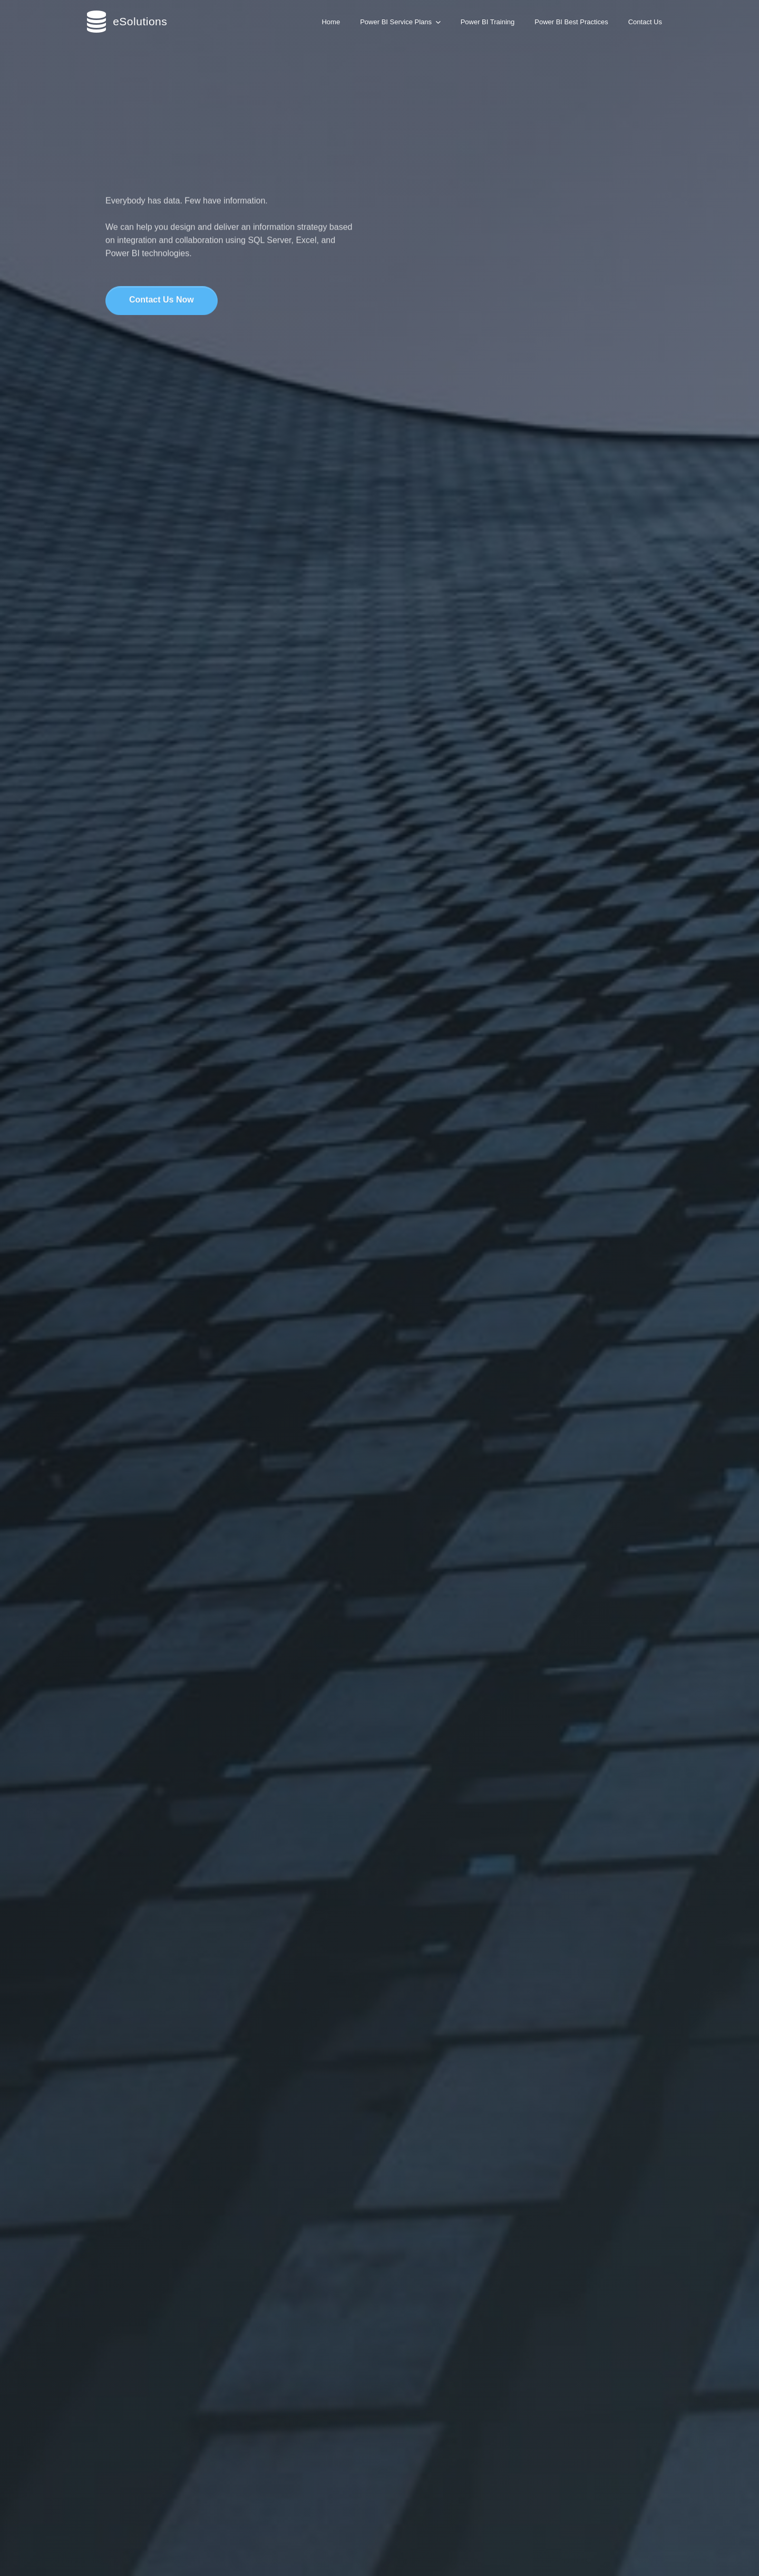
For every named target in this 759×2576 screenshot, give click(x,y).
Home (331, 22)
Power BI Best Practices (571, 22)
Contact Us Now (161, 301)
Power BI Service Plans (400, 22)
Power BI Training (488, 22)
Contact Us (645, 22)
